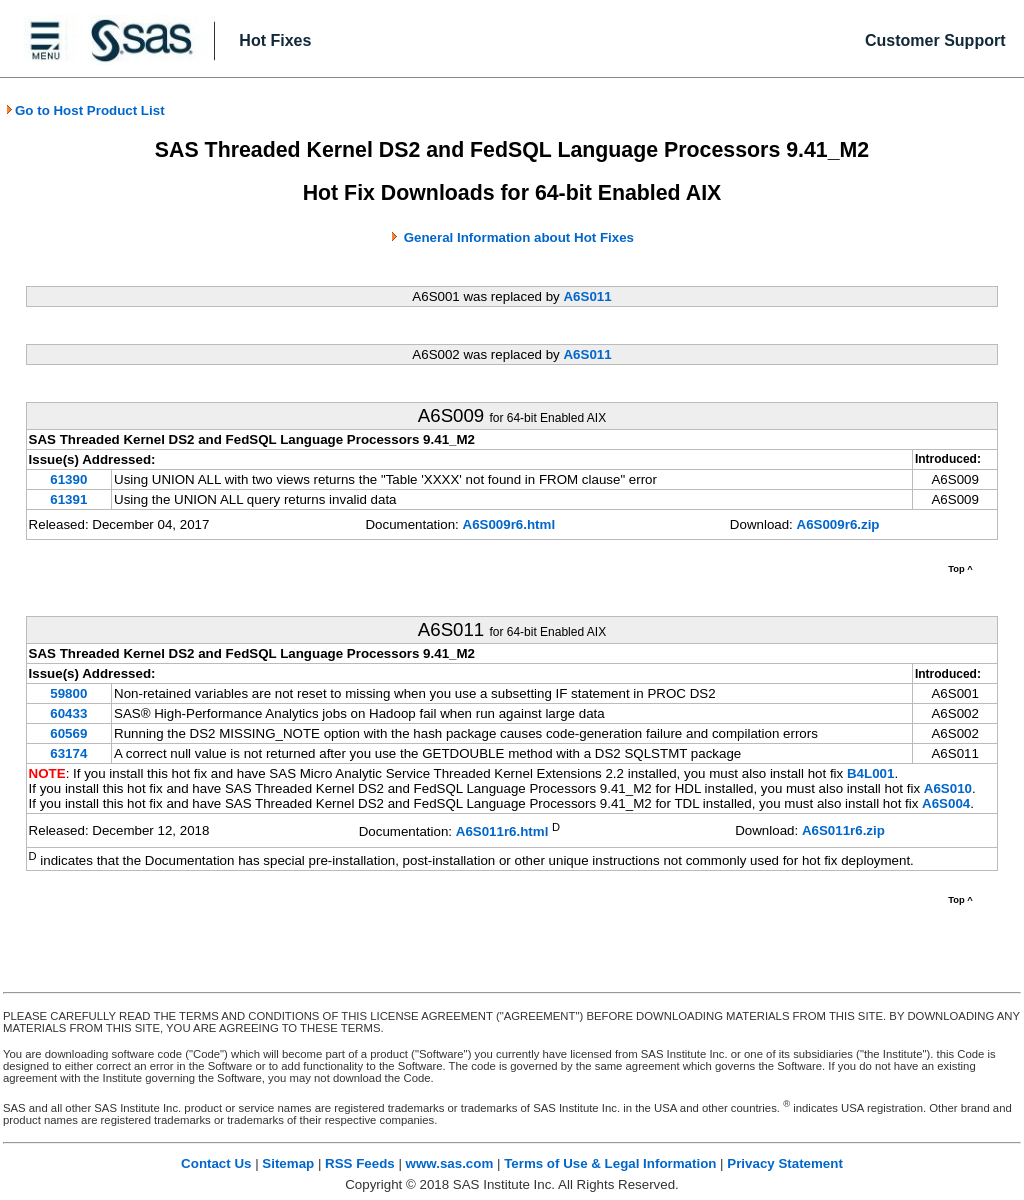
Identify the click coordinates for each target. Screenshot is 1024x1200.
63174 (68, 753)
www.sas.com (450, 1163)
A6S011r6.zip (843, 830)
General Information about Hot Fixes (519, 237)
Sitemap (288, 1163)
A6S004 (946, 803)
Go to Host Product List (85, 110)
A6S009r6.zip (838, 524)
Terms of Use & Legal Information (610, 1163)
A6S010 (948, 788)
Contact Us (216, 1163)
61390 (68, 479)
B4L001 (870, 773)
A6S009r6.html (509, 524)
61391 (68, 499)
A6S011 (587, 296)
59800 (68, 693)
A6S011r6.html (502, 832)
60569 (68, 733)
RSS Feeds (360, 1163)
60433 (68, 713)
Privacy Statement (785, 1163)
